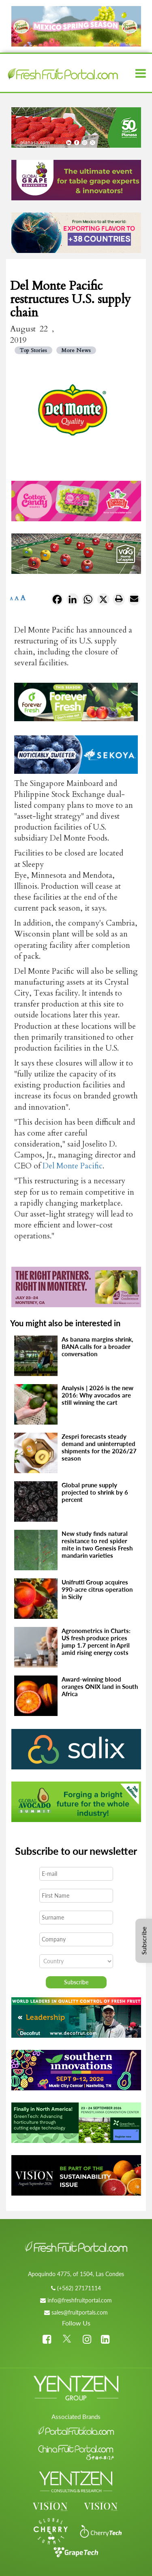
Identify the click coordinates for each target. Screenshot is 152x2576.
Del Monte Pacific (73, 1166)
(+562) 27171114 (79, 2288)
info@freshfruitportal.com (79, 2300)
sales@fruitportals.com (79, 2312)
